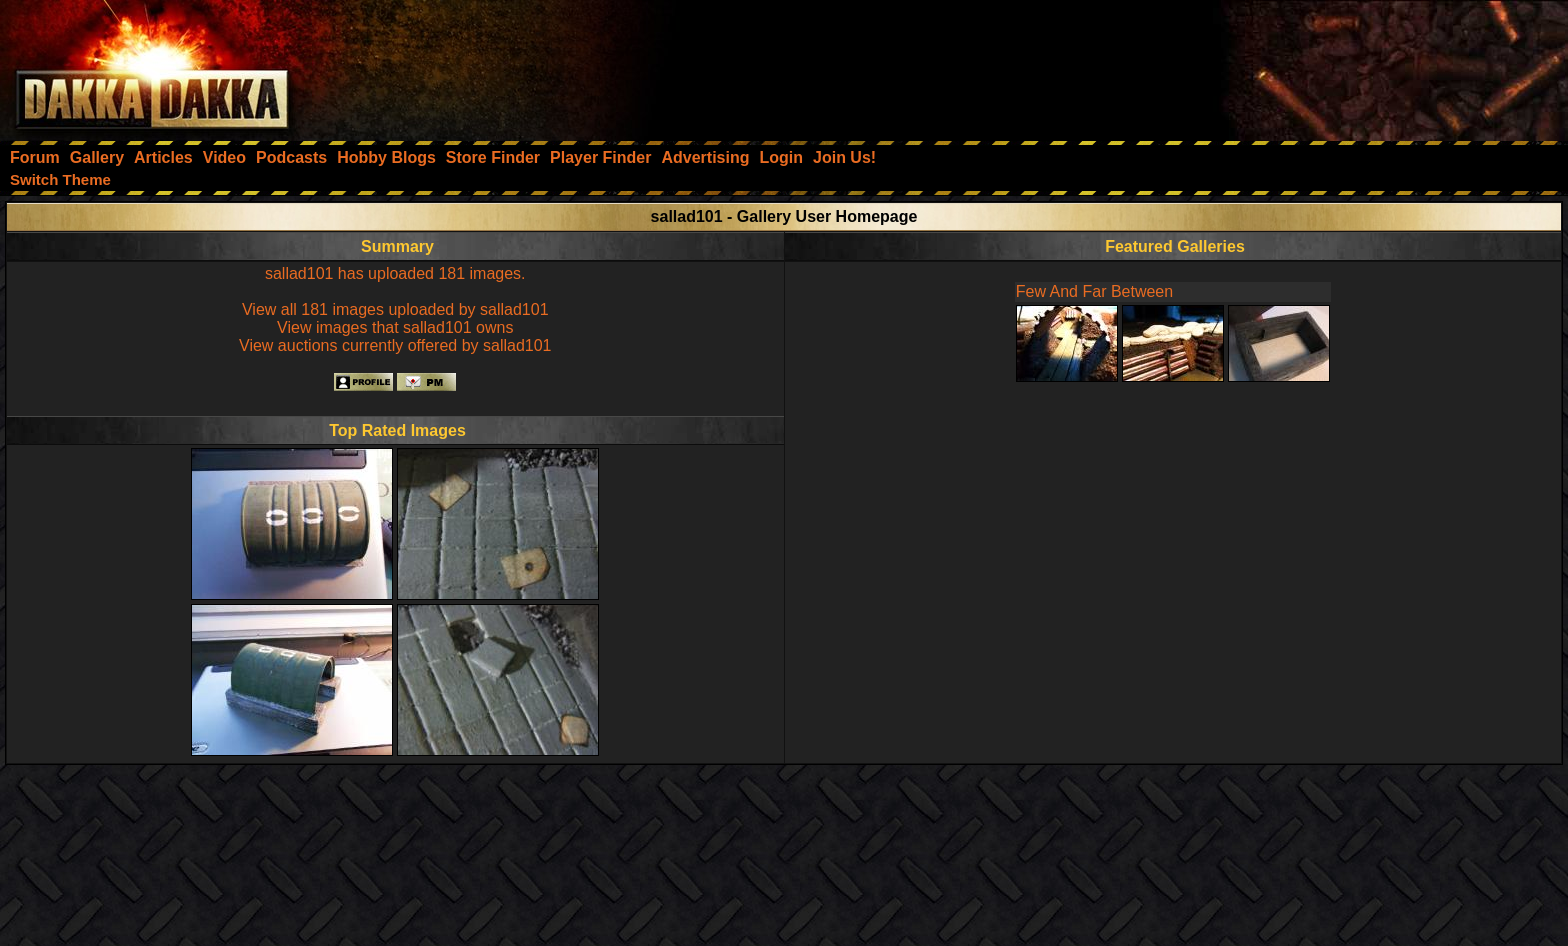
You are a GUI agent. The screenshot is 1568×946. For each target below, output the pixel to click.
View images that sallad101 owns (395, 327)
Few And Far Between (1094, 291)
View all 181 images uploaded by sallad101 (395, 309)
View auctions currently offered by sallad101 (395, 345)
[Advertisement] (1299, 65)
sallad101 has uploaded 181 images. (395, 273)
